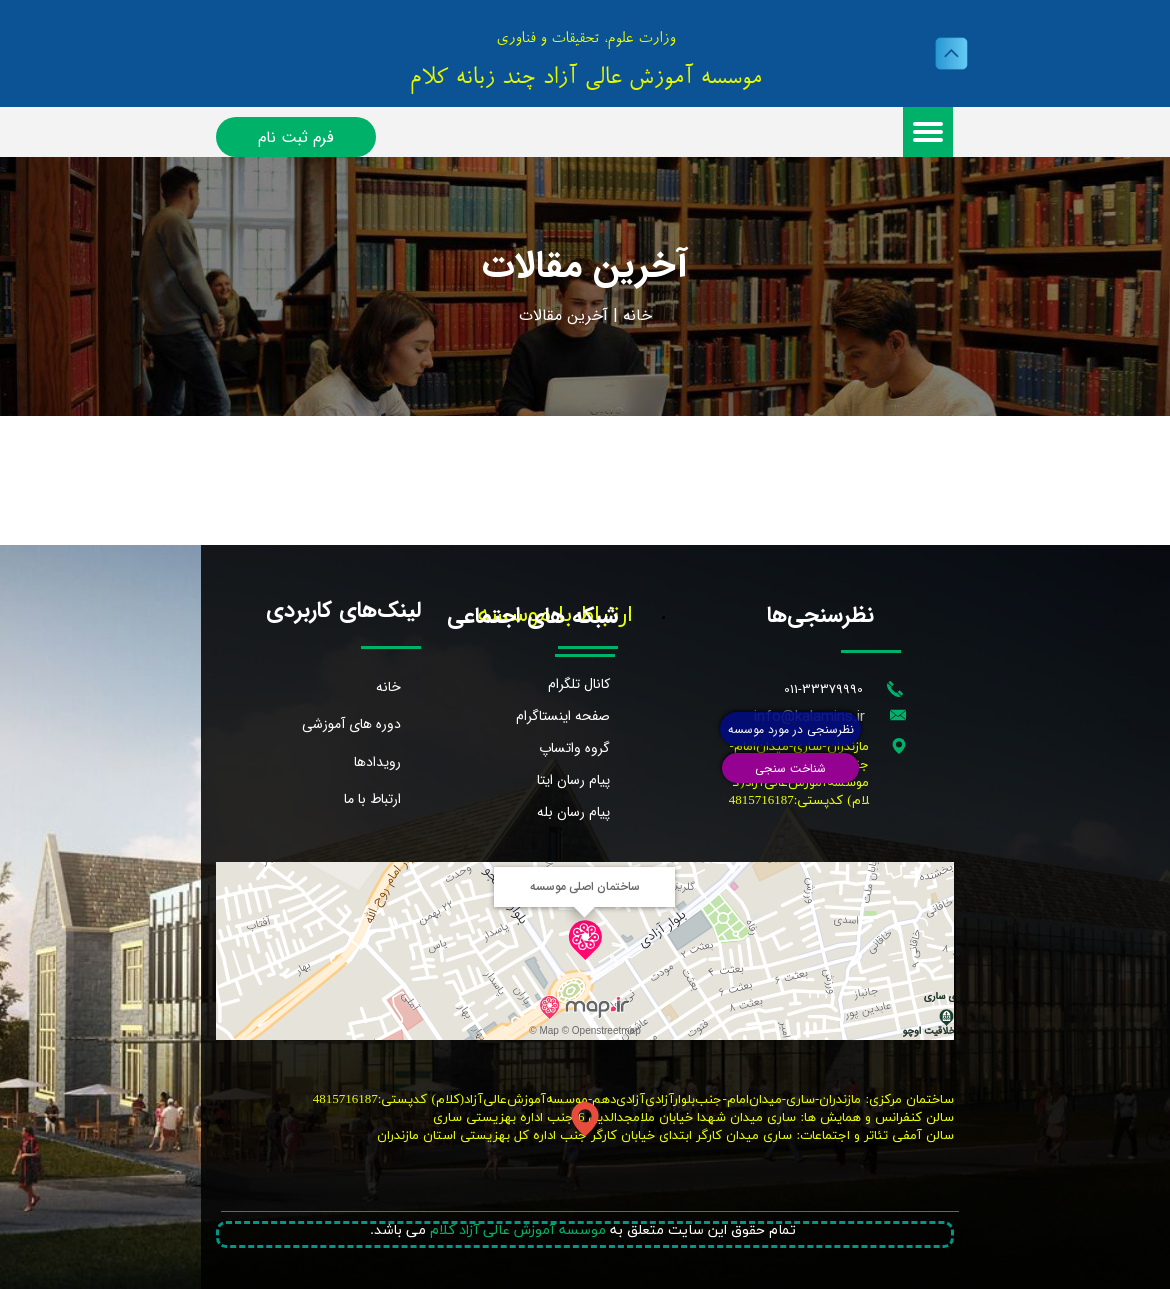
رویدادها (377, 762)
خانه (637, 315)
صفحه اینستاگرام (563, 716)
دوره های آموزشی (351, 724)
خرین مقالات (561, 315)
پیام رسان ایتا (573, 780)
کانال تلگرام (579, 684)
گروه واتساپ (574, 748)
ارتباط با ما (372, 799)
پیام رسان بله (573, 812)
